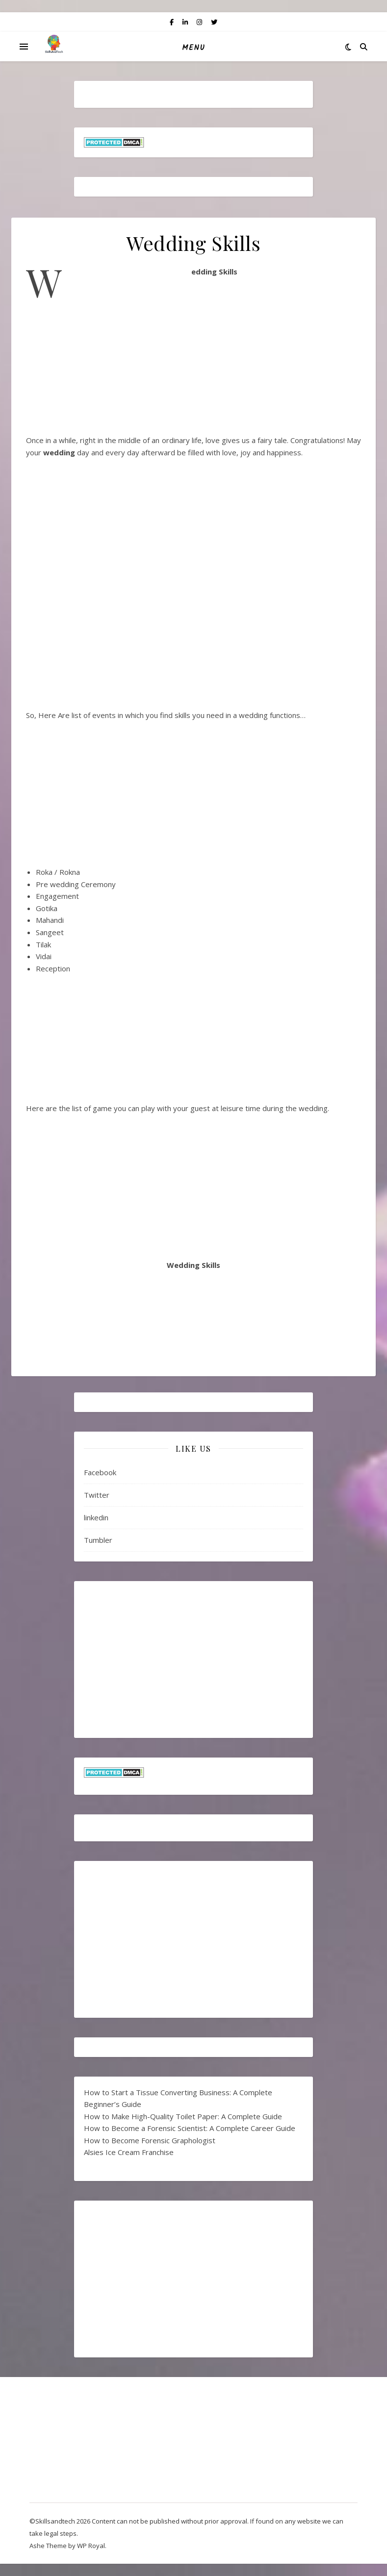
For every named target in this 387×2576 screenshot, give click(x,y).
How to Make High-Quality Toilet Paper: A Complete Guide (183, 2116)
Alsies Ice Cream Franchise (129, 2152)
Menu (193, 48)
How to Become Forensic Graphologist (149, 2140)
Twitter (96, 1495)
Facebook (100, 1472)
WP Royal (91, 2545)
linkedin (96, 1517)
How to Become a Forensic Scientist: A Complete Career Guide (189, 2128)
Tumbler (98, 1540)
